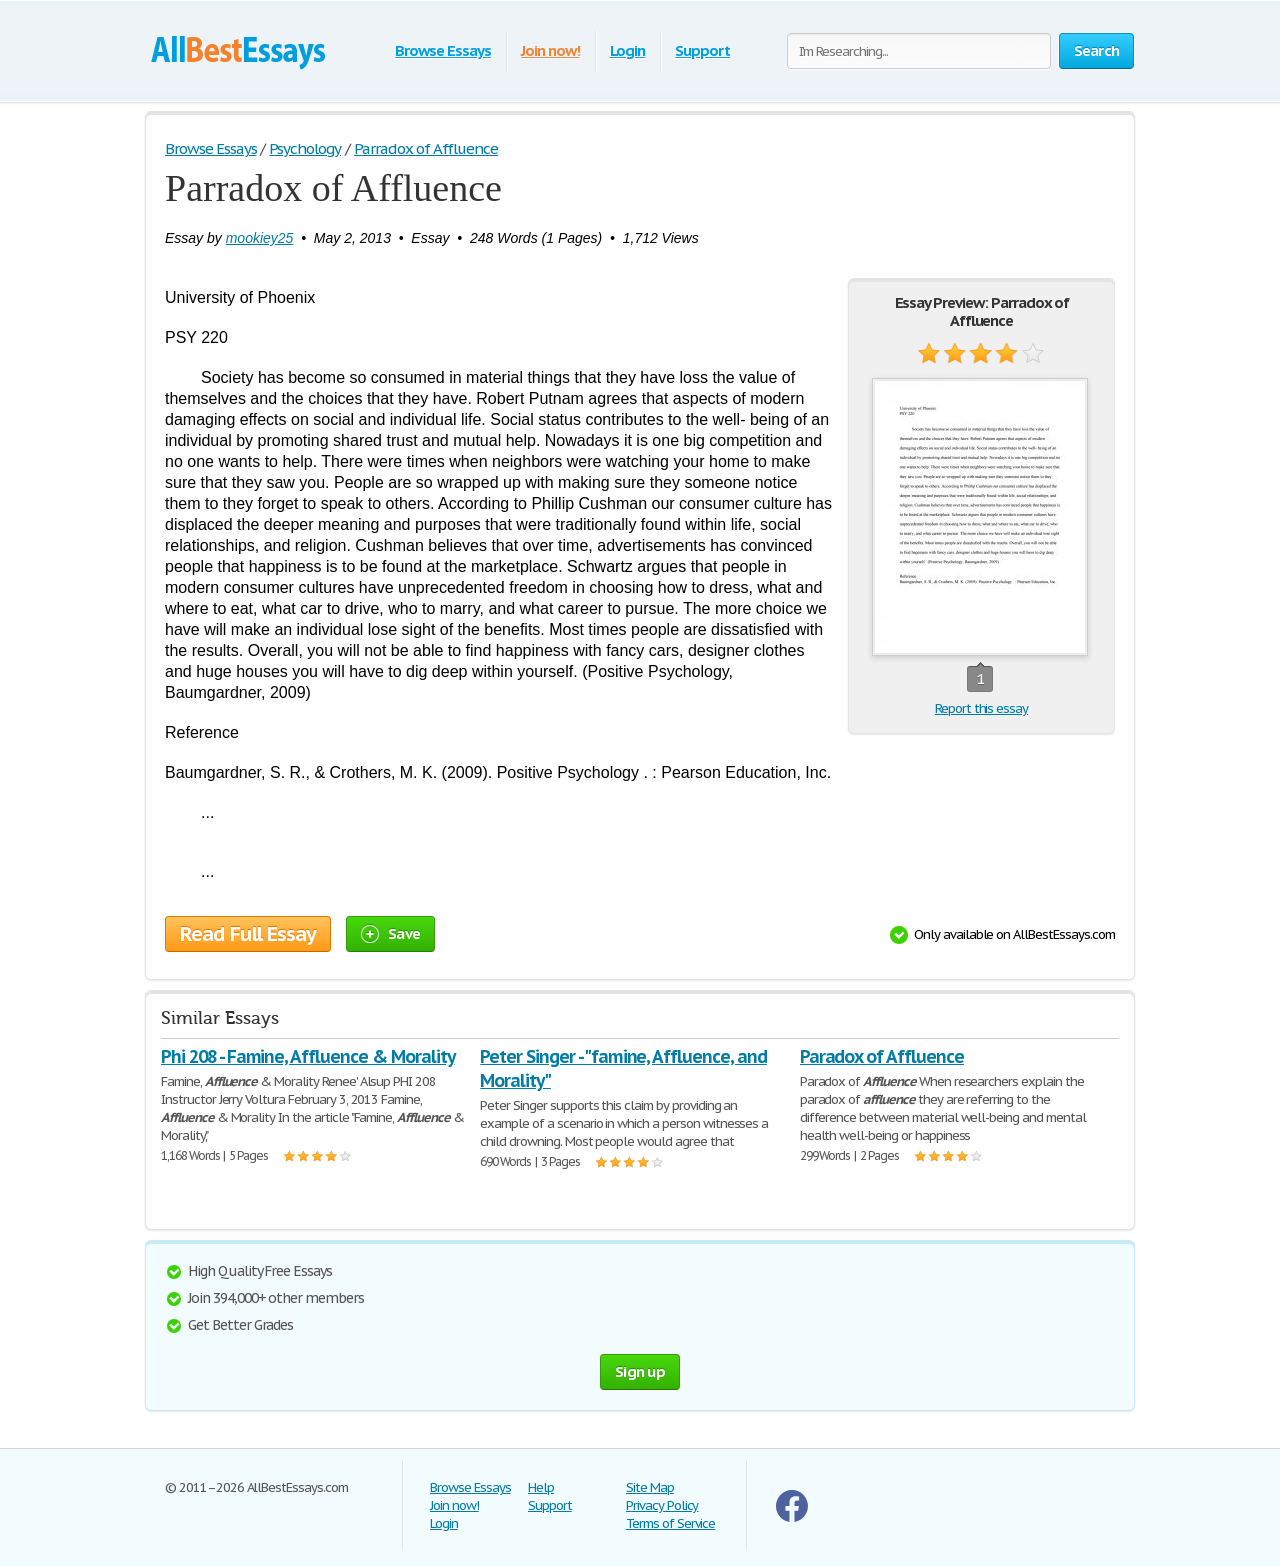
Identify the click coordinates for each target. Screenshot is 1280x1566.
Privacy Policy (662, 1505)
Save (390, 933)
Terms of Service (670, 1523)
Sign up (640, 1371)
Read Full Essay (248, 934)
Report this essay (981, 708)
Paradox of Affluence (882, 1056)
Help (541, 1487)
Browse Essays (442, 50)
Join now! (550, 50)
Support (702, 50)
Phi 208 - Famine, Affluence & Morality (307, 1056)
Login (628, 50)
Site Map (650, 1487)
